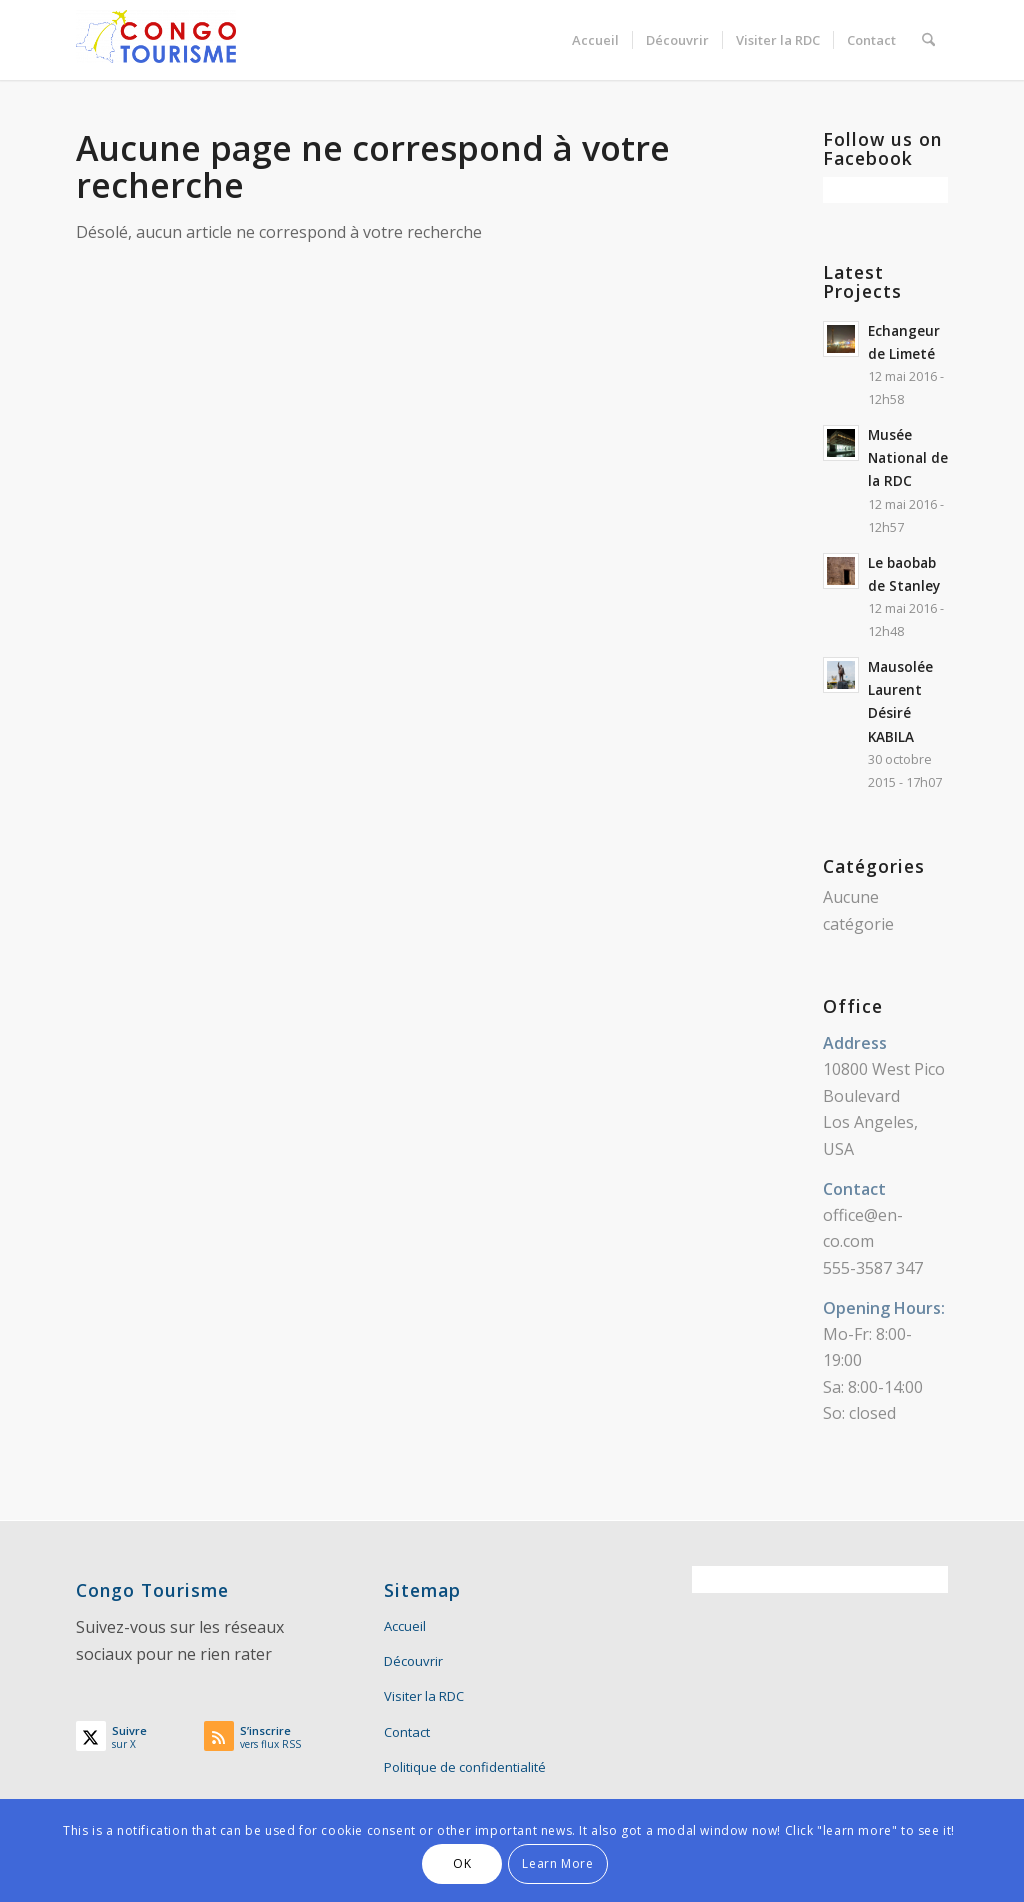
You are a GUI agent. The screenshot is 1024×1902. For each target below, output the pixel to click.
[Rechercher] (928, 40)
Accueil (405, 1626)
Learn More (557, 1863)
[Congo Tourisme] (156, 40)
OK (462, 1863)
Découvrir (413, 1661)
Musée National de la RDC (908, 457)
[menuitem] (595, 40)
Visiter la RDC (424, 1696)
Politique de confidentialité (465, 1767)
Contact (407, 1732)
